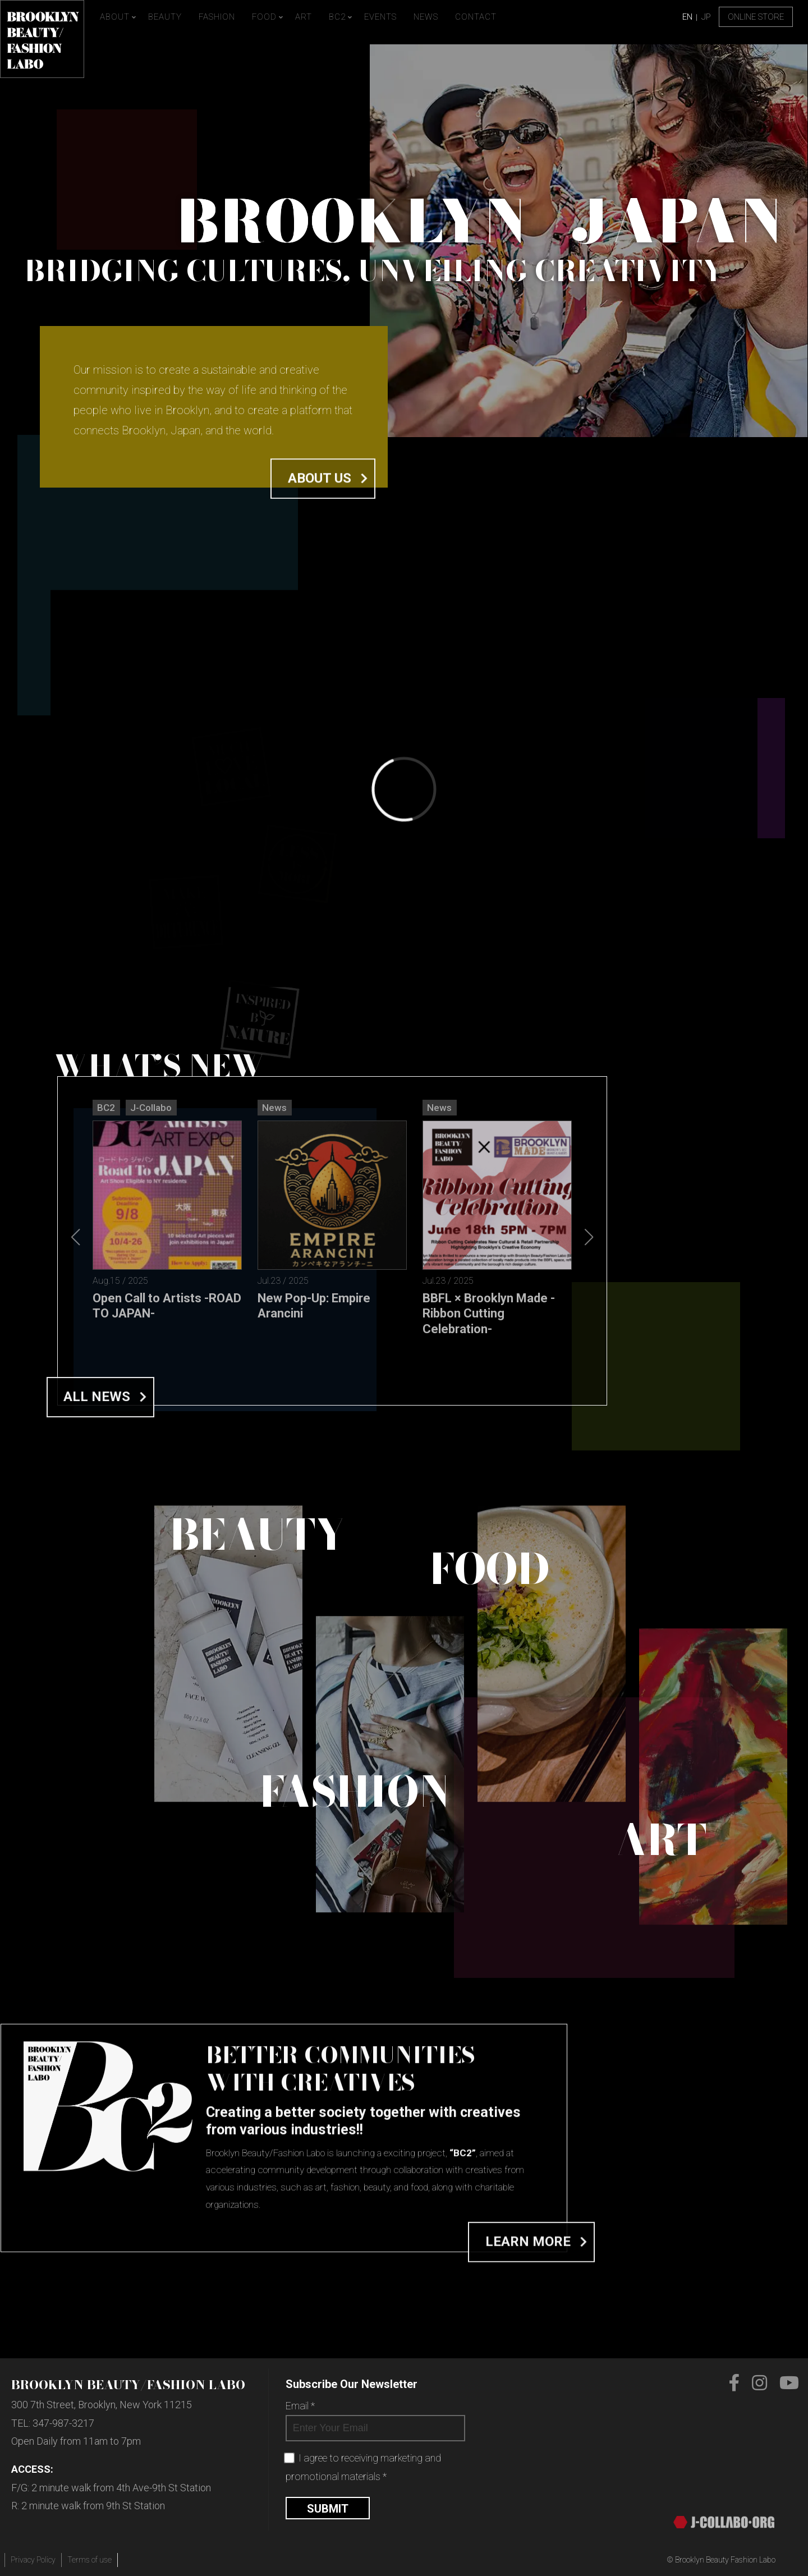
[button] (588, 1459)
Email (300, 2406)
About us (319, 505)
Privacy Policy (33, 2559)
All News (96, 1646)
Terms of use (89, 2559)
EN (687, 17)
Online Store (756, 17)
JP (706, 17)
